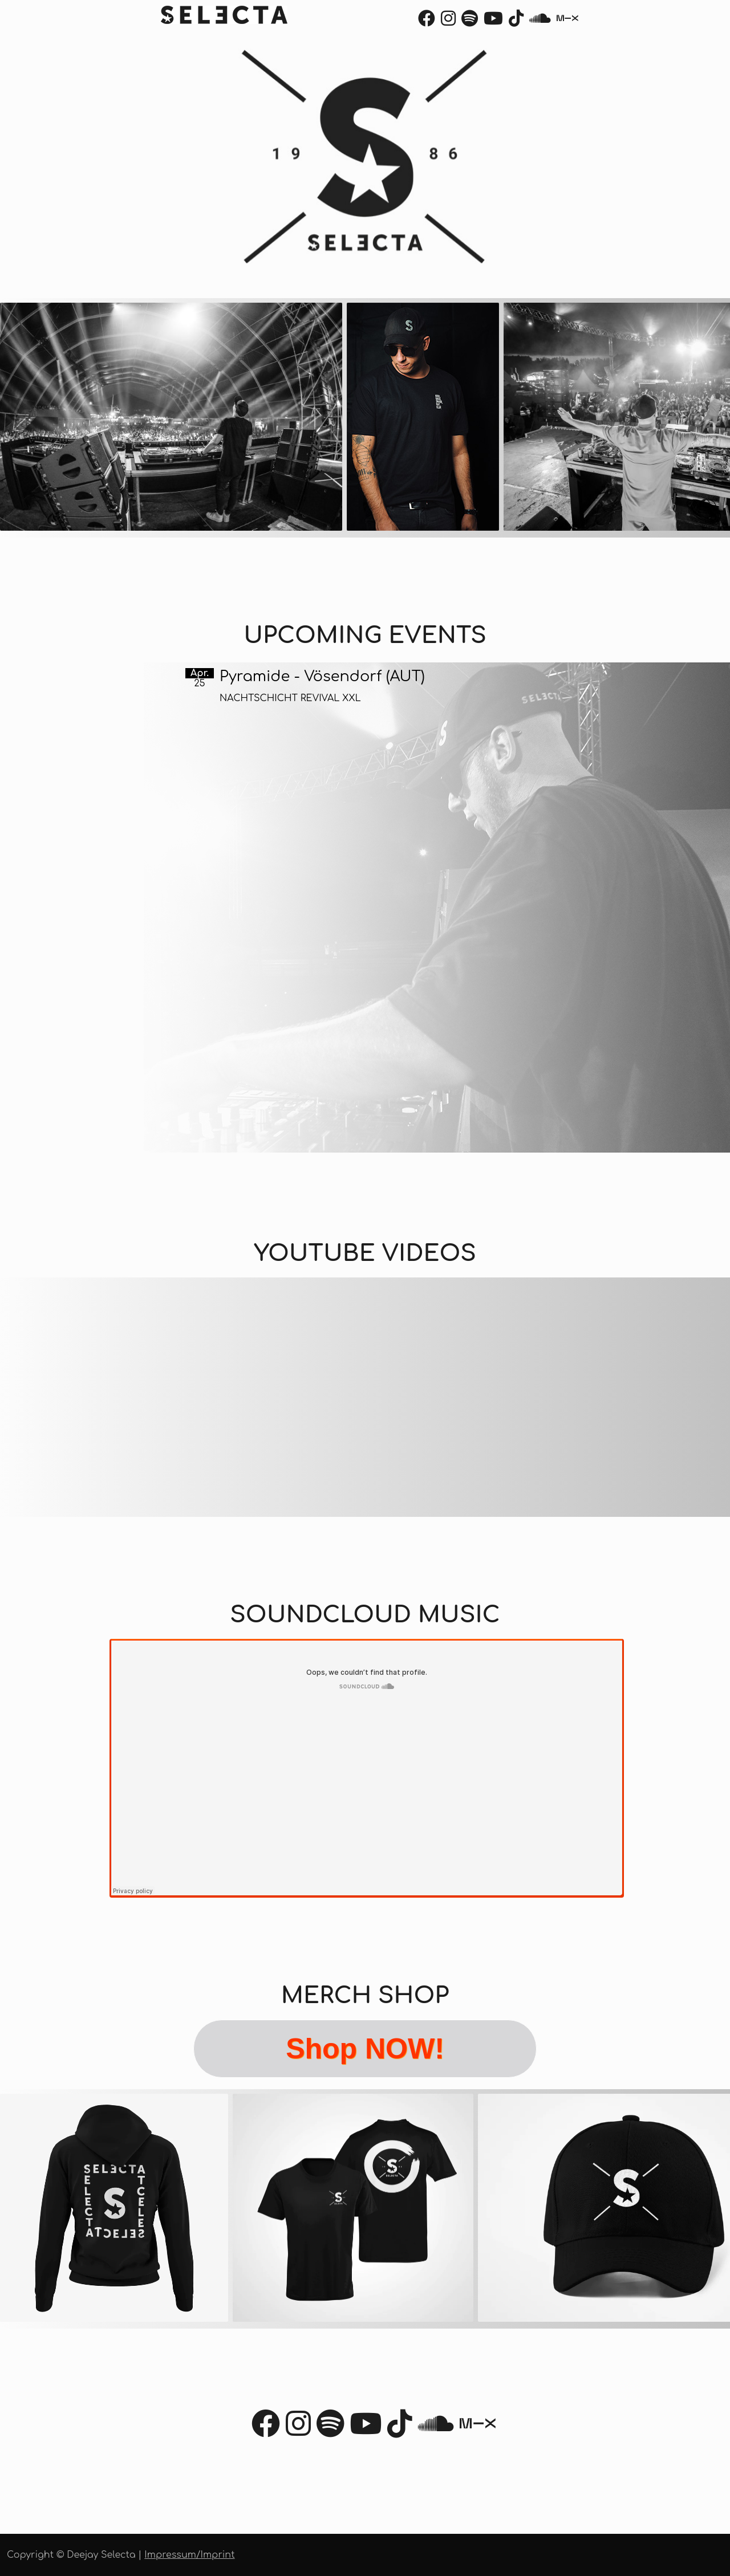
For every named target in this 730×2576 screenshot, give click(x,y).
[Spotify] (469, 22)
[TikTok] (516, 22)
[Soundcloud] (540, 22)
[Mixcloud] (567, 22)
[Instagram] (448, 22)
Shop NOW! (365, 2049)
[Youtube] (493, 22)
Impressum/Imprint (189, 2555)
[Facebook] (426, 22)
